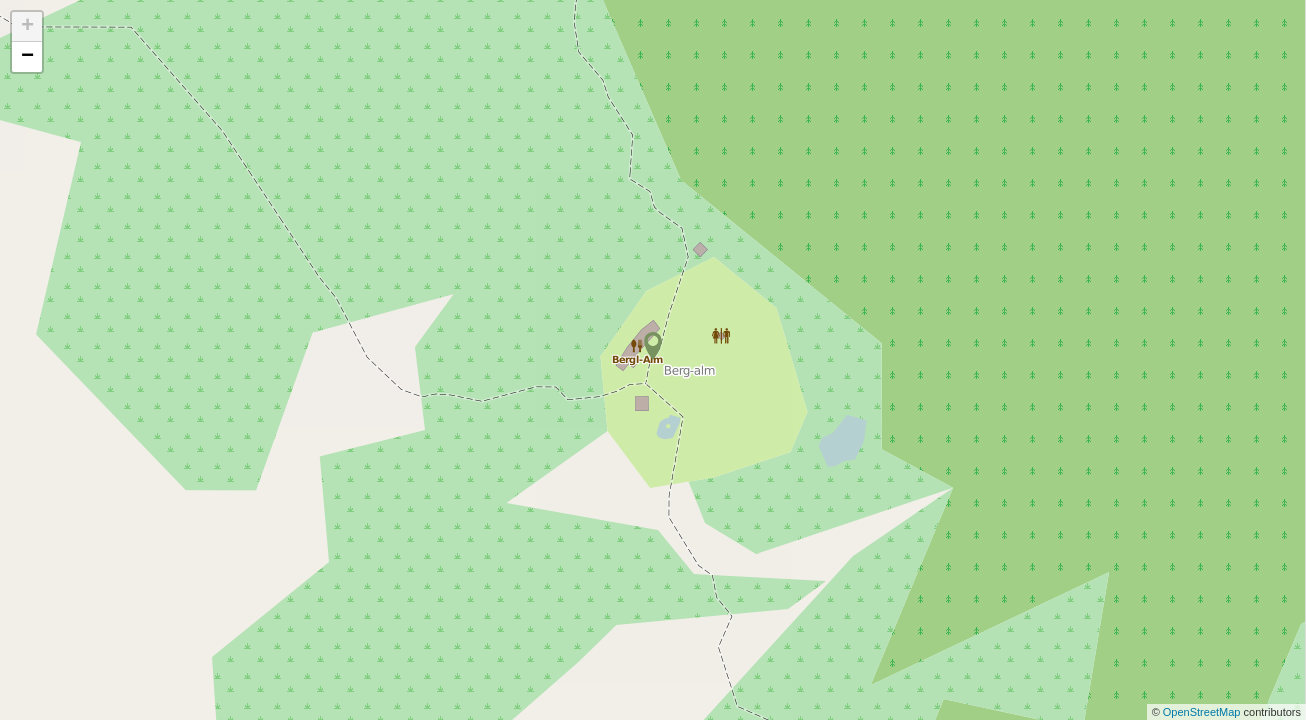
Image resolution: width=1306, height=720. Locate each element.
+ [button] (27, 27)
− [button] (27, 57)
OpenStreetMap (1203, 712)
